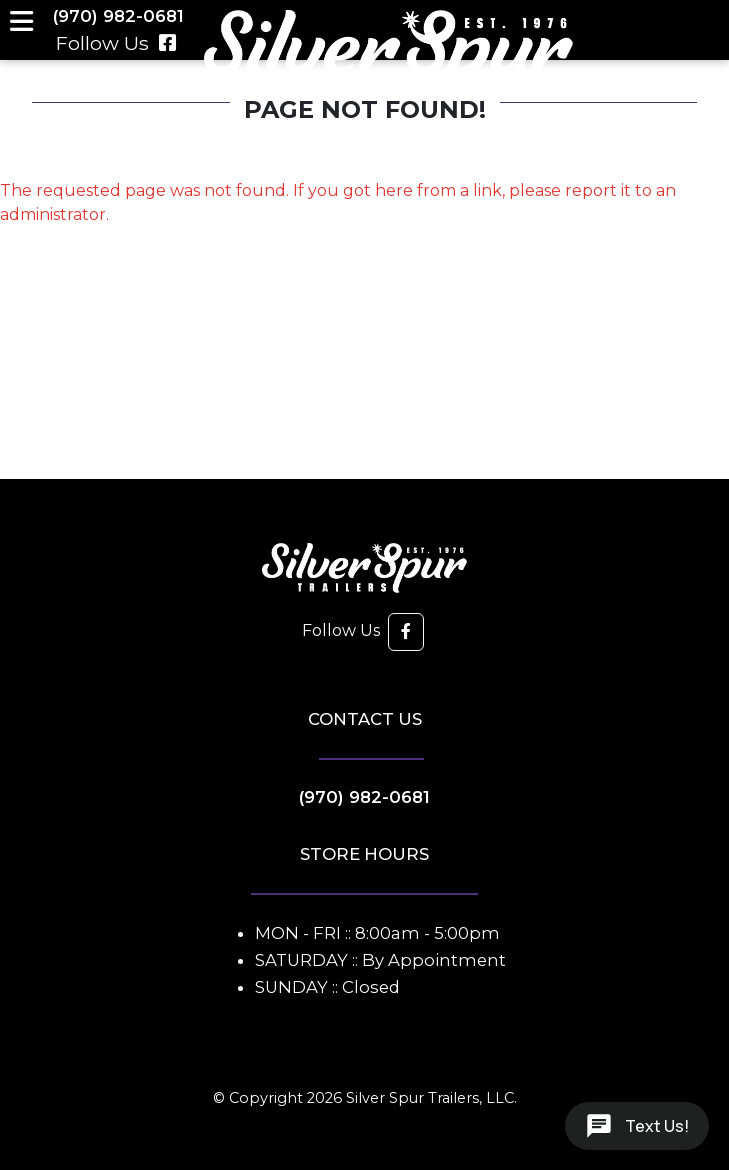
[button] (406, 632)
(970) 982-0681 (364, 797)
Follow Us (117, 43)
